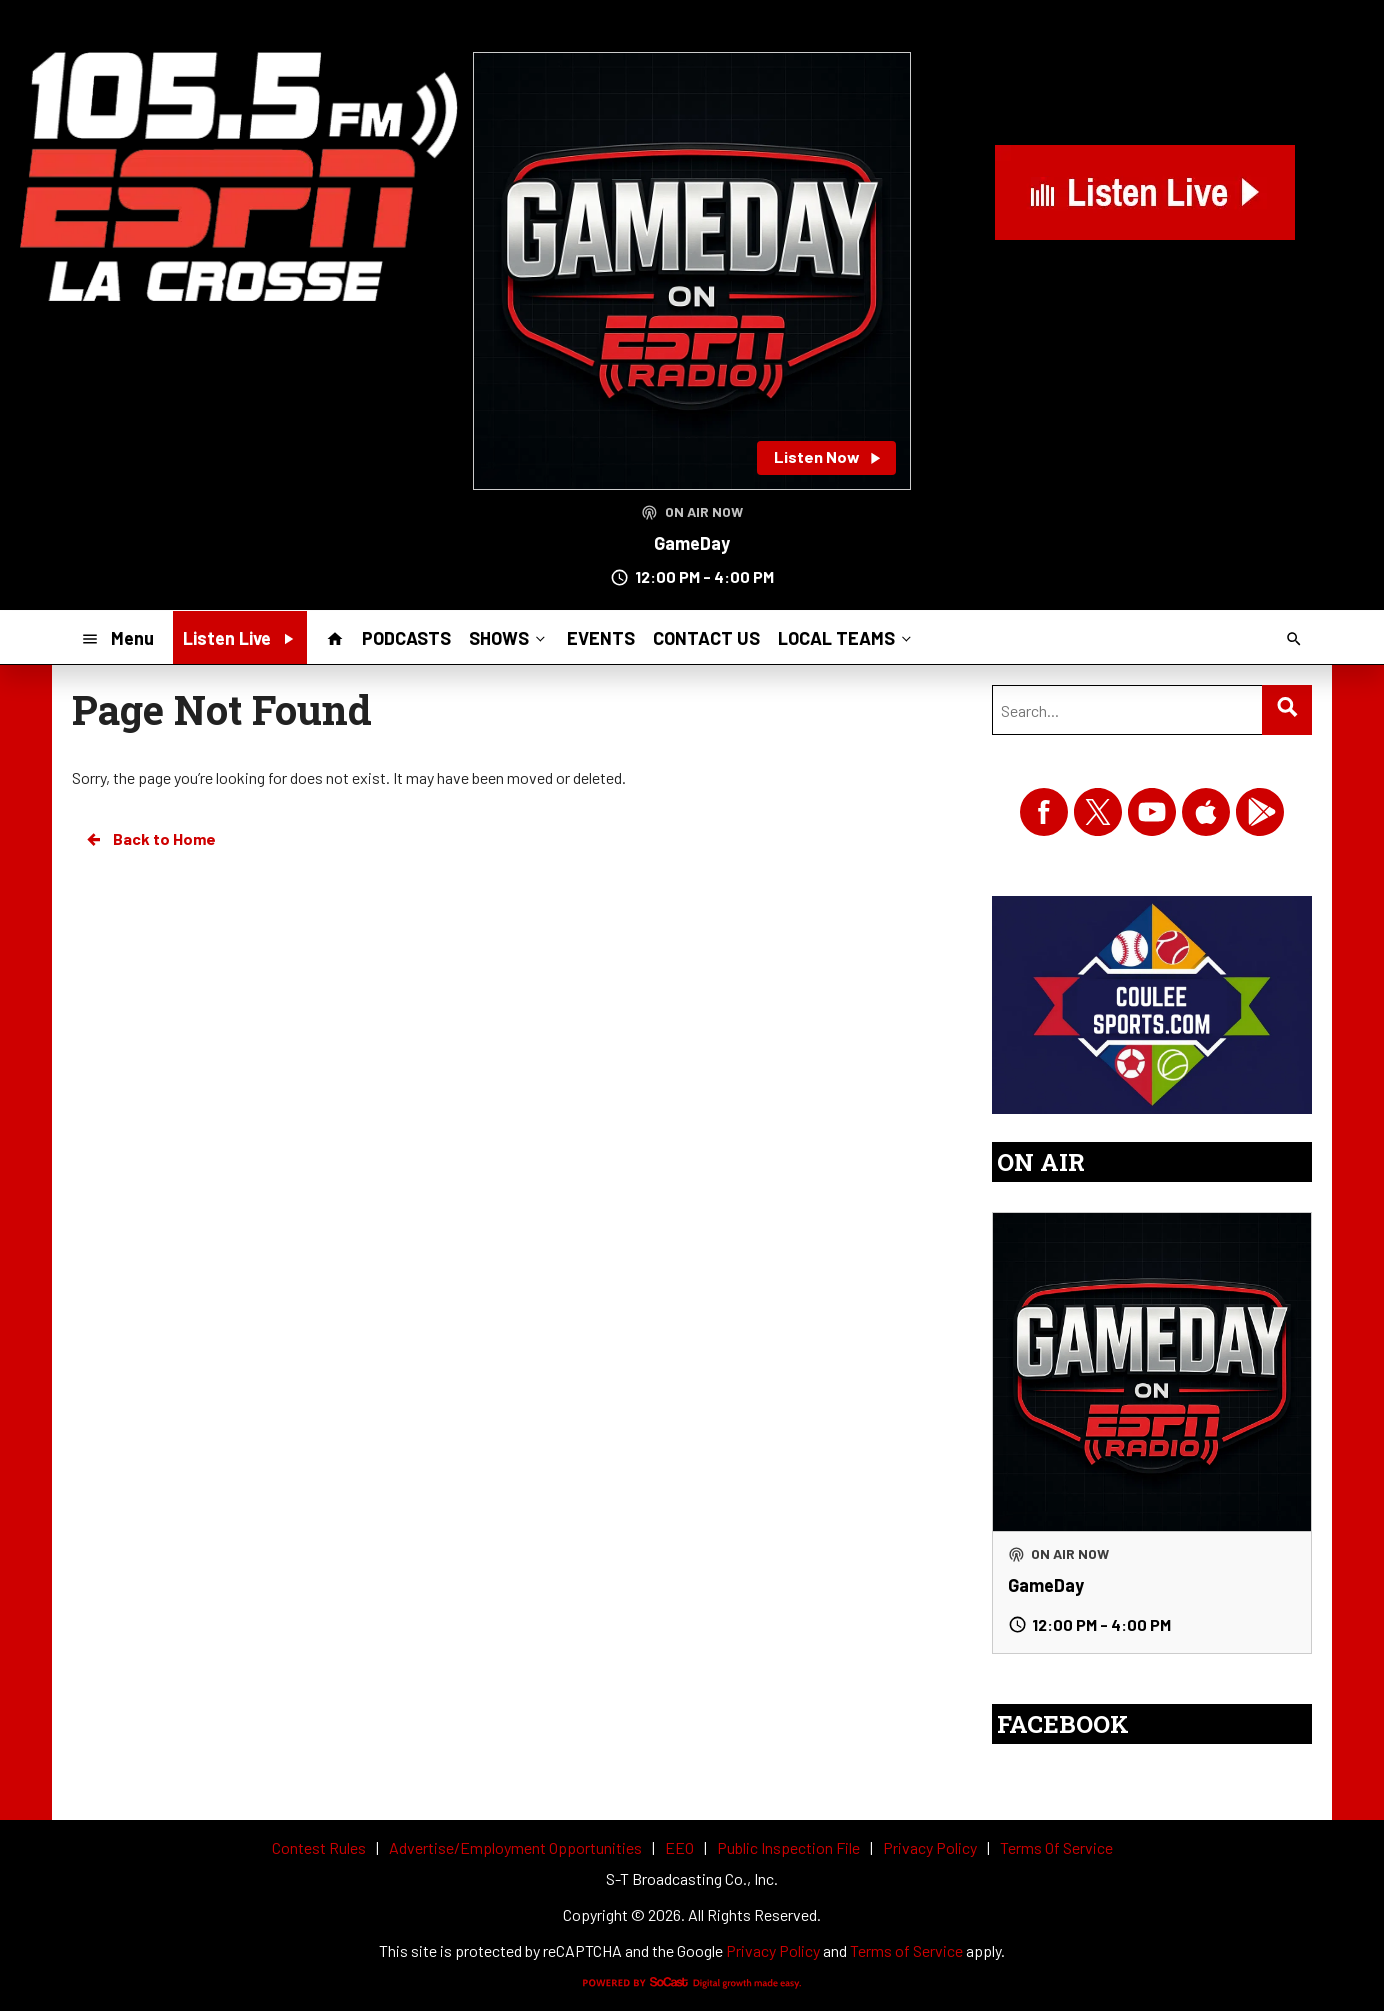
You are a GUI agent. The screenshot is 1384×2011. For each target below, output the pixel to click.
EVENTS (601, 638)
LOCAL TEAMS (846, 637)
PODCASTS (406, 638)
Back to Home (150, 839)
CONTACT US (706, 638)
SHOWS (509, 637)
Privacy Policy (773, 1950)
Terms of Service (906, 1950)
